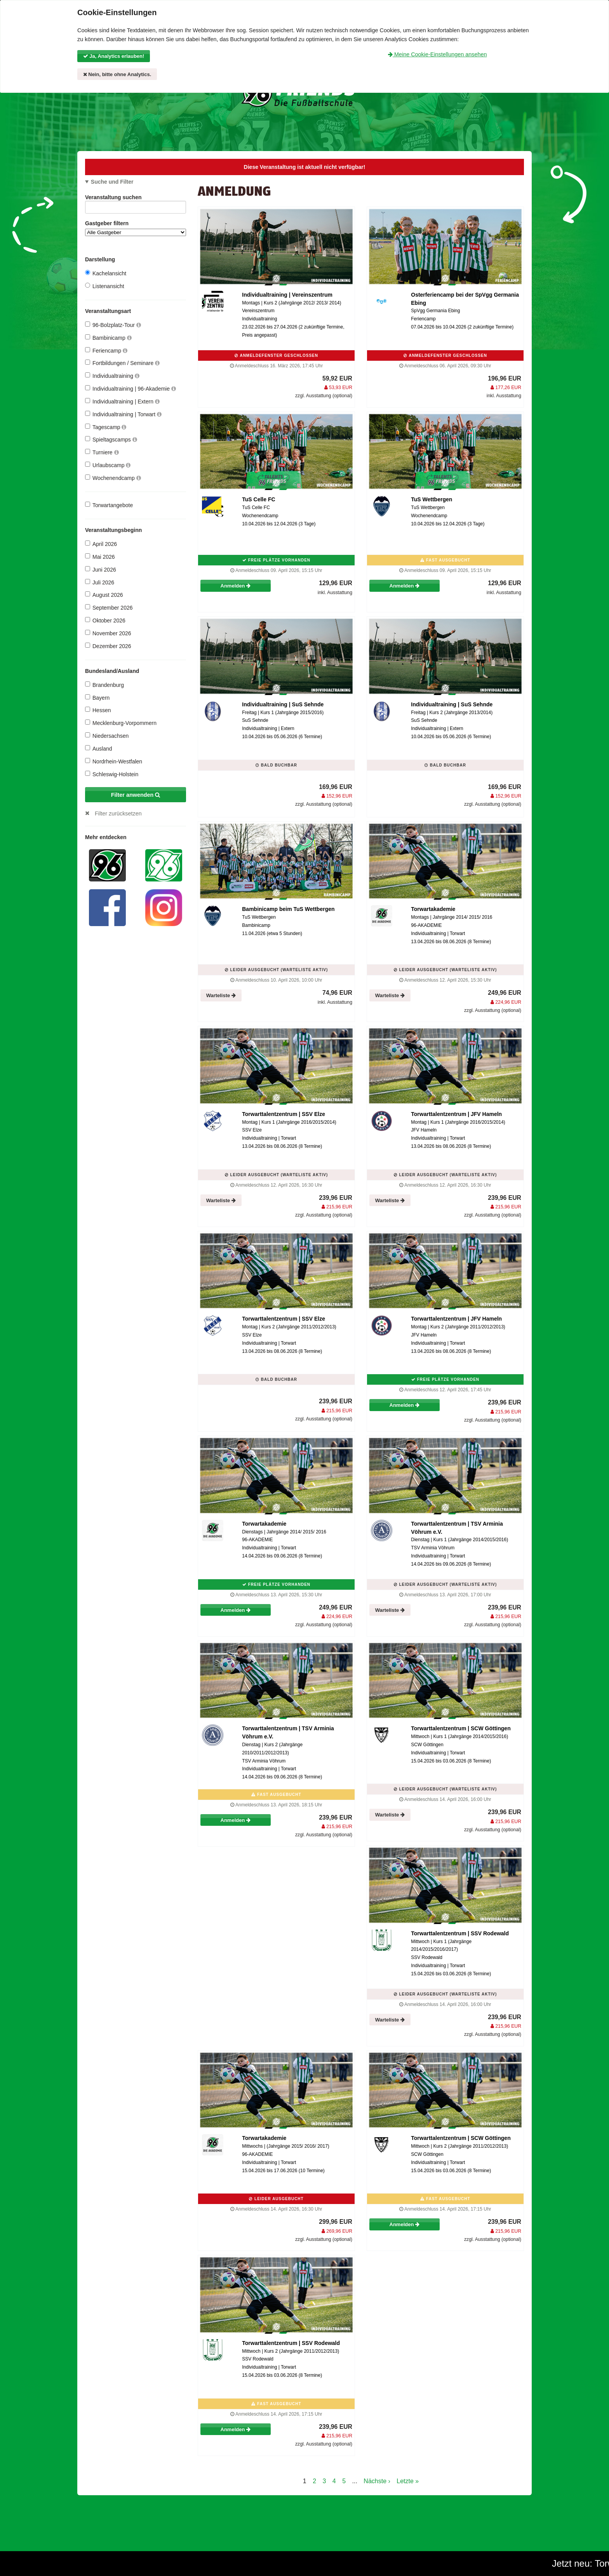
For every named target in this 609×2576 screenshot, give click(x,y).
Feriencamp (106, 350)
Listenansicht (104, 286)
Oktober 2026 (105, 620)
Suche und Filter (112, 181)
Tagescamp (105, 427)
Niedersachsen (107, 735)
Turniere (102, 452)
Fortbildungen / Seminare (122, 363)
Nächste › (377, 2481)
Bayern (97, 697)
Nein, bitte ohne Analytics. (117, 74)
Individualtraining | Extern (122, 401)
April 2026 (101, 544)
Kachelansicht (105, 273)
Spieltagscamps (111, 439)
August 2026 (104, 594)
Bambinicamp (108, 337)
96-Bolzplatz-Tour (113, 325)
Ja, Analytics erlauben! (113, 56)
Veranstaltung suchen (135, 198)
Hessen (98, 710)
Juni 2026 (100, 569)
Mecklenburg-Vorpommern (121, 723)
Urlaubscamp (107, 465)
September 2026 (109, 607)
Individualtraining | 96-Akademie (130, 388)
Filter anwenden (135, 795)
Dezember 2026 (108, 646)
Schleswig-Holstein (111, 774)
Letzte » (408, 2481)
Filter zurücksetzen (118, 813)
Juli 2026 (99, 582)
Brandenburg (104, 684)
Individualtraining (112, 375)
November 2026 (108, 633)
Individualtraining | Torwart (123, 414)
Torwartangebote (109, 505)
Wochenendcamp (113, 478)
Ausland (98, 748)
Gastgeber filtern (135, 228)
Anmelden (236, 586)
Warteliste (221, 995)
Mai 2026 (100, 556)
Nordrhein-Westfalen (113, 761)
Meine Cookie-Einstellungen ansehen (437, 54)
